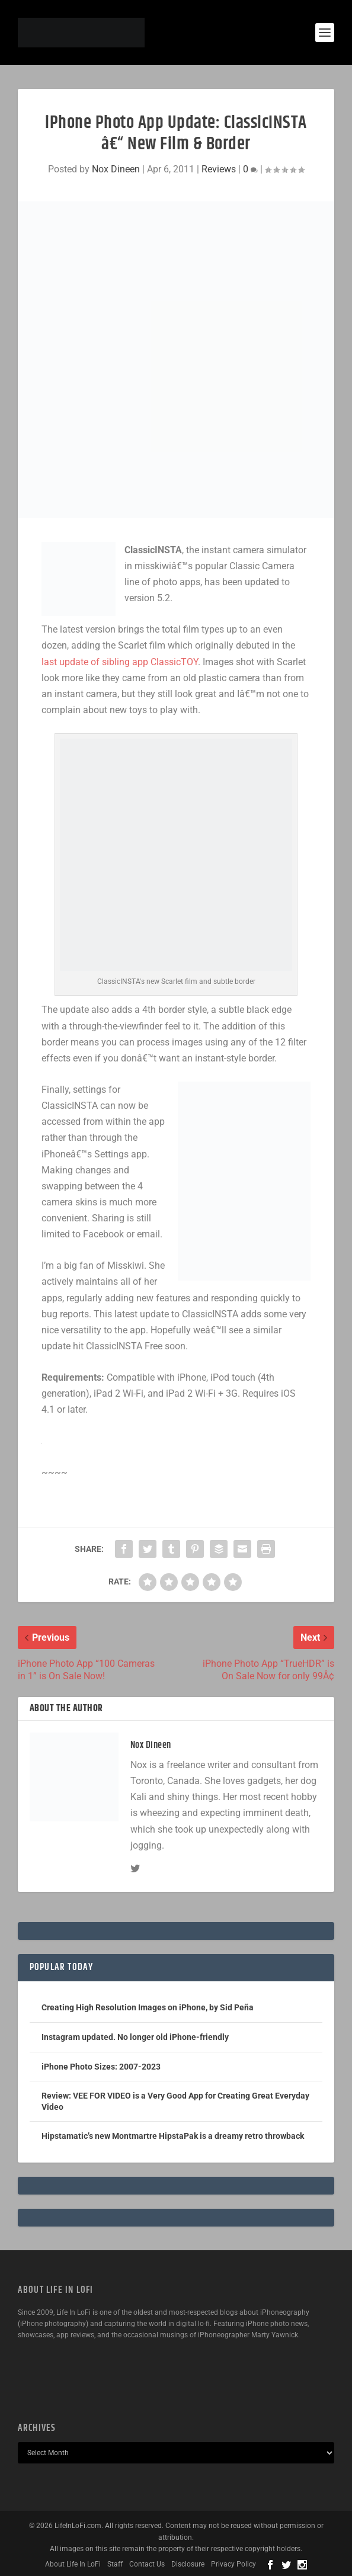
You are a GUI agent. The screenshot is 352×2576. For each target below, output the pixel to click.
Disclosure (187, 2564)
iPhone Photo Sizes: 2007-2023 (101, 2066)
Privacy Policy (233, 2564)
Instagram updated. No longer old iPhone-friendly (135, 2037)
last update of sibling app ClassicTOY (119, 662)
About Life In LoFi (73, 2564)
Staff (115, 2564)
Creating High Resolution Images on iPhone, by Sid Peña (147, 2007)
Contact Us (147, 2564)
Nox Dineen (116, 169)
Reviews (218, 169)
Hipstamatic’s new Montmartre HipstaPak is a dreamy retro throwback (172, 2136)
